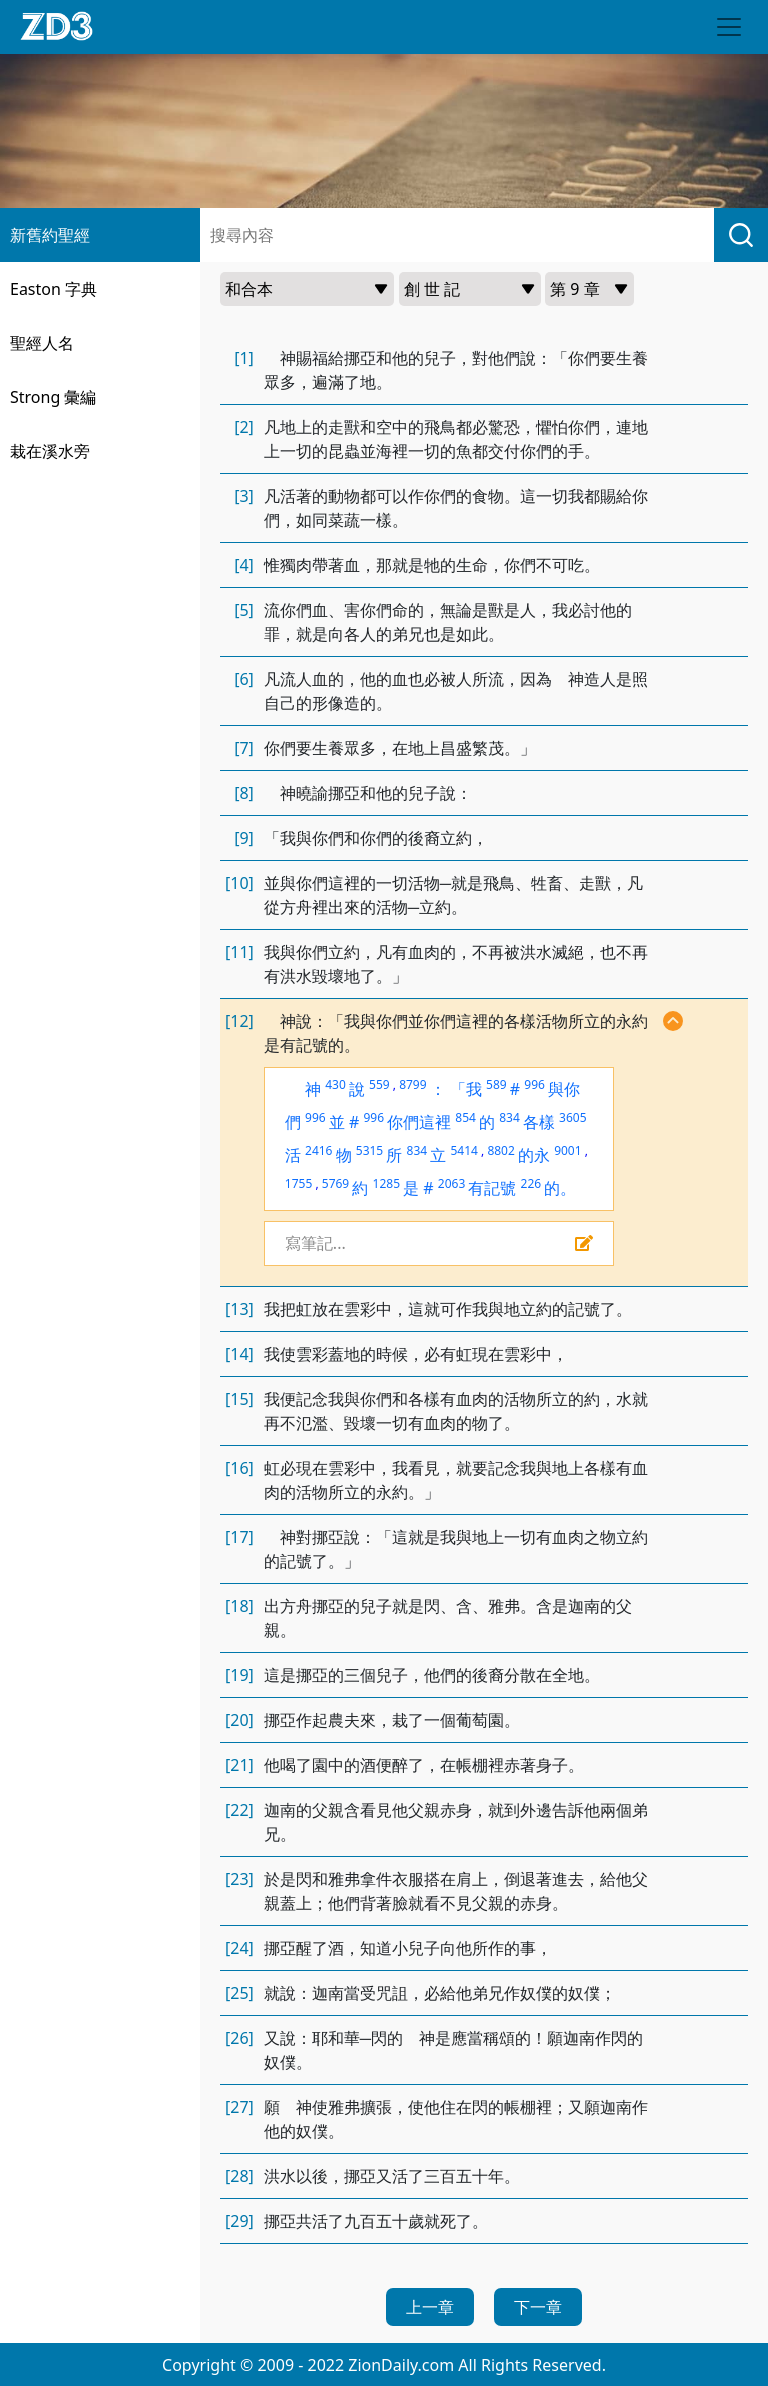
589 (496, 1084)
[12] (239, 1021)
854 (465, 1117)
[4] (244, 565)
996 (534, 1084)
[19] (239, 1675)
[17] (239, 1537)
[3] (244, 496)
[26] (239, 2038)
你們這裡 (419, 1122)
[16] (239, 1468)
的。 (560, 1188)
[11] (239, 952)
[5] (244, 610)
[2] (244, 427)
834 (509, 1117)
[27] (239, 2107)
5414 (463, 1150)
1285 (386, 1183)
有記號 (492, 1188)
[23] (239, 1879)
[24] (239, 1948)
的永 (534, 1155)
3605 (572, 1117)
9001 (567, 1150)
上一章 (430, 2307)
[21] (239, 1765)
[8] (244, 793)
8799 (412, 1084)
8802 (500, 1150)
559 (379, 1084)
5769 (335, 1183)
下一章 (538, 2307)
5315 (369, 1150)
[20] (239, 1720)
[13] (239, 1309)
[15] (239, 1399)
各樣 (539, 1122)
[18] (239, 1606)
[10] (239, 883)
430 (335, 1084)
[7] (244, 748)
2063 (451, 1183)
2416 (318, 1150)
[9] (244, 838)
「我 (466, 1089)
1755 (298, 1183)
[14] (239, 1354)
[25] (239, 1993)
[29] (239, 2221)
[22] (239, 1810)
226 (531, 1183)
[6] (244, 679)
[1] (244, 358)
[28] (239, 2176)
